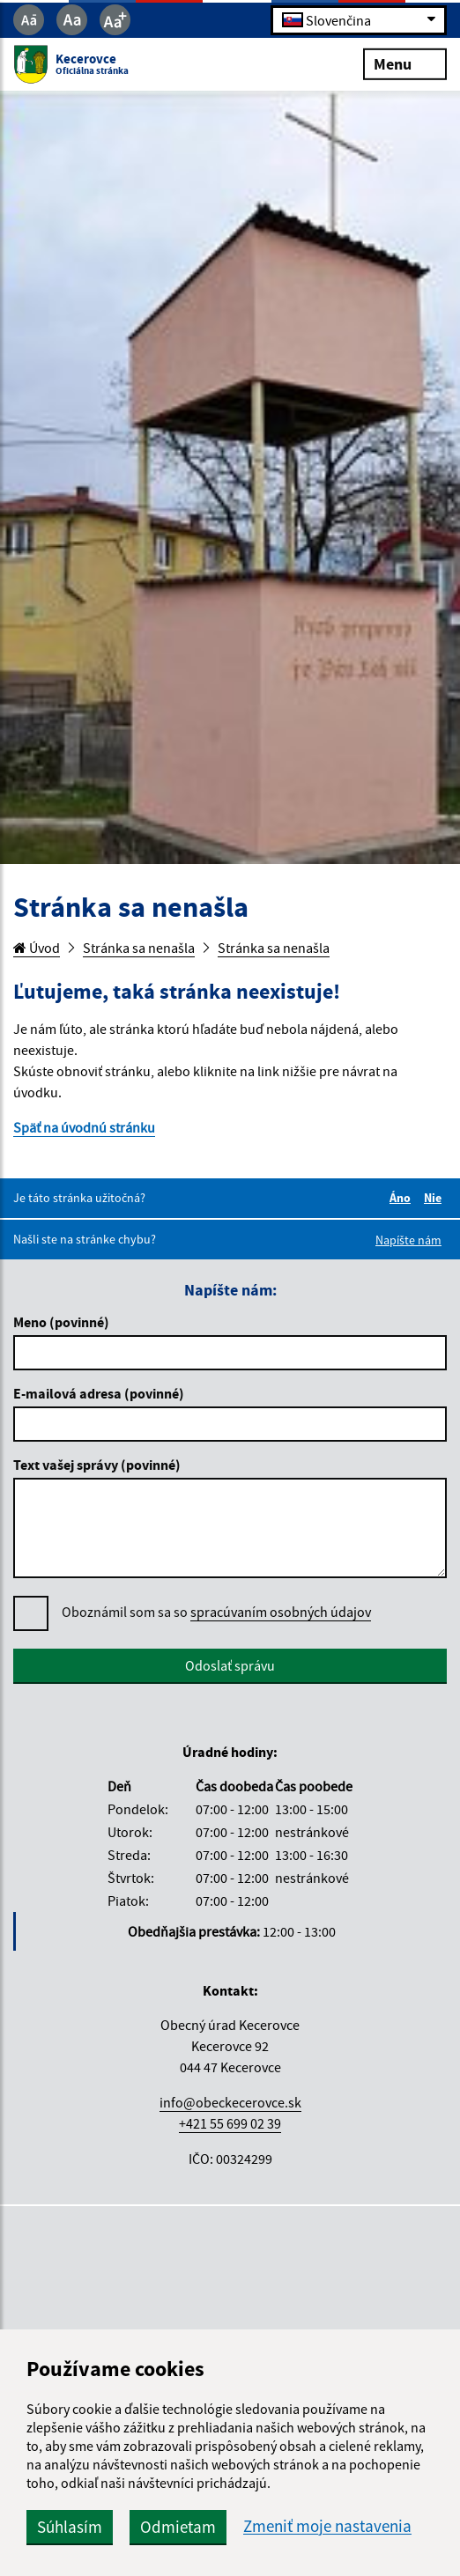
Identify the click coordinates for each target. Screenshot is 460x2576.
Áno (403, 1198)
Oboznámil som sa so (216, 1612)
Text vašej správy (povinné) (97, 1464)
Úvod (36, 947)
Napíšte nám (408, 1240)
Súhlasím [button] (69, 2526)
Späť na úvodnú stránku (84, 1127)
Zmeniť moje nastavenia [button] (327, 2526)
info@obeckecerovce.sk (230, 2102)
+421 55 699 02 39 (230, 2123)
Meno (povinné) (61, 1322)
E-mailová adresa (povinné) (98, 1393)
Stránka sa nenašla (139, 947)
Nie (435, 1198)
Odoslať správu (230, 1665)
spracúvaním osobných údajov (280, 1611)
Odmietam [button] (178, 2526)
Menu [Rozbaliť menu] (405, 63)
